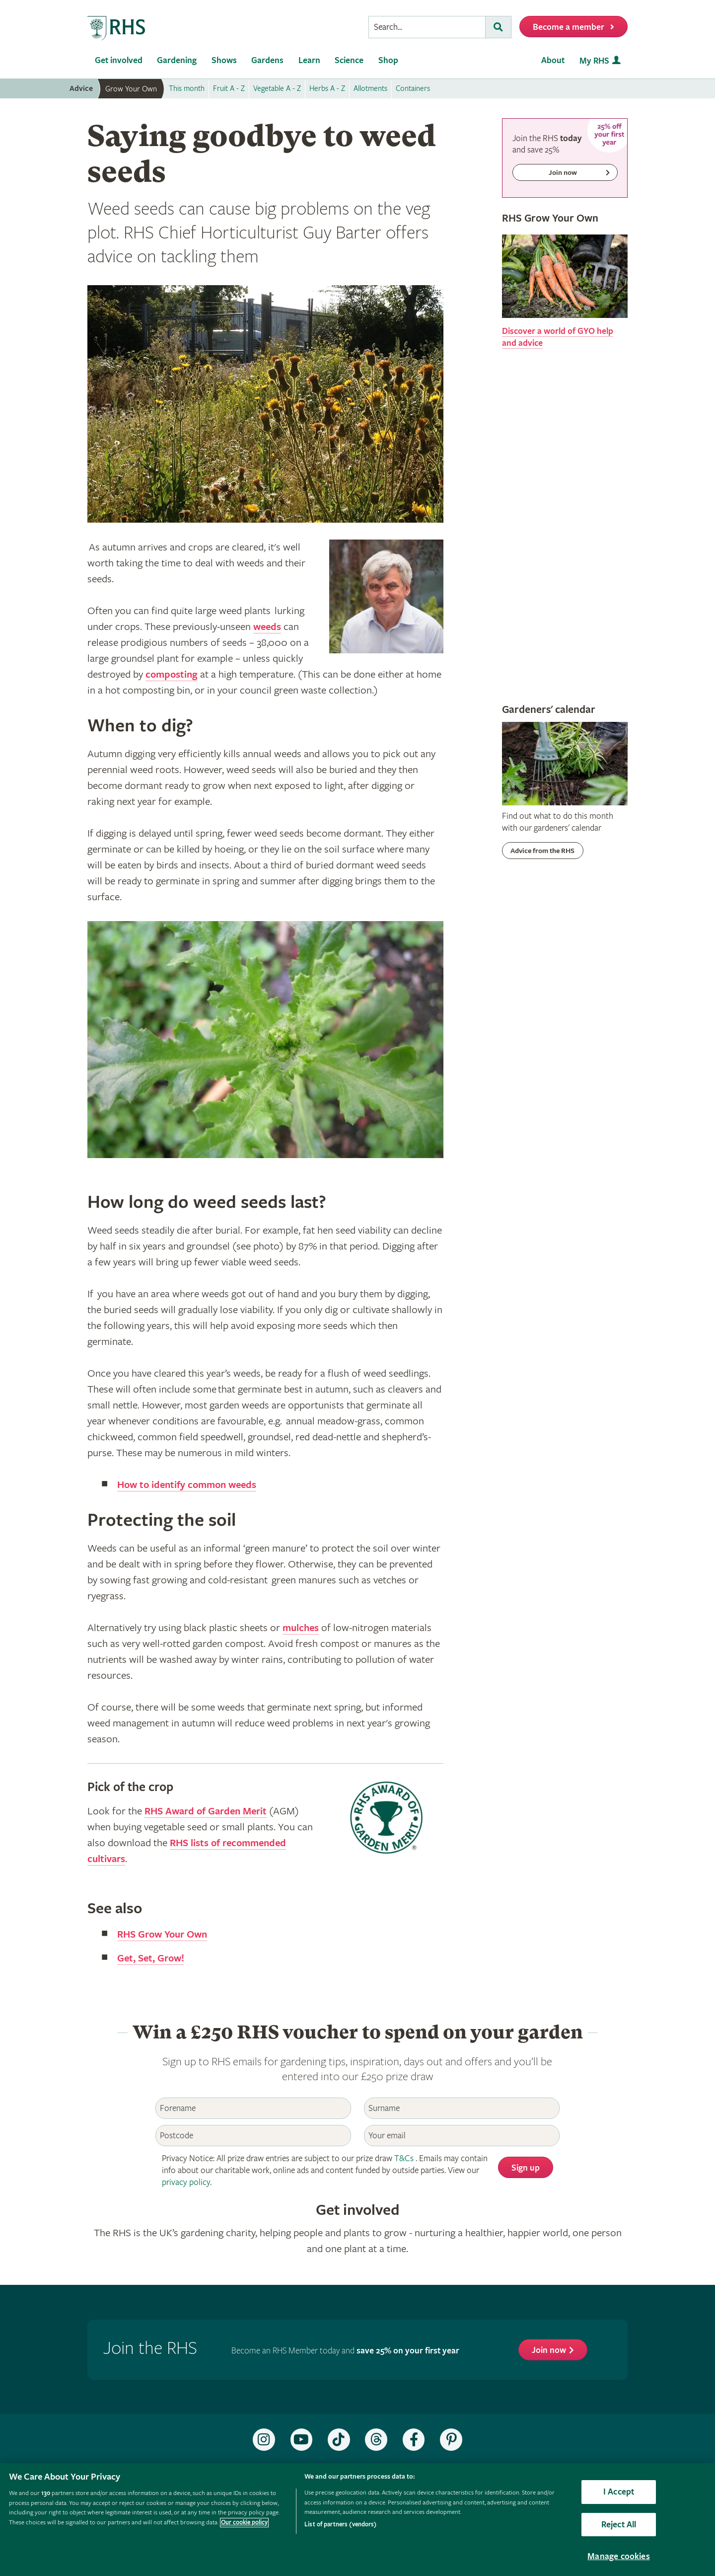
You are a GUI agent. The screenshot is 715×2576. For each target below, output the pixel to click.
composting (172, 674)
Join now (549, 2350)
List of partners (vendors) (340, 2524)
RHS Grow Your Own (165, 1934)
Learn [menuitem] (309, 60)
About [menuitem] (553, 60)
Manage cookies (618, 2556)
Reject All (619, 2524)
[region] (357, 2519)
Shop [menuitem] (388, 60)
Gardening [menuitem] (177, 60)
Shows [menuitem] (224, 60)
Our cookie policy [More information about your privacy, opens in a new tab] (244, 2522)
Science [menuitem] (349, 60)
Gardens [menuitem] (267, 60)
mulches (302, 1628)
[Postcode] (253, 2135)
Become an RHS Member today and (345, 2350)
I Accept (618, 2492)
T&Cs (404, 2158)
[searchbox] (427, 27)
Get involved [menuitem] (119, 60)
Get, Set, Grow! (152, 1958)
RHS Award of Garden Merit (209, 1811)
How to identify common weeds (190, 1485)
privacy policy (186, 2182)
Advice (81, 88)
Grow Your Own (131, 88)
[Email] (462, 2135)
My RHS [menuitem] (594, 61)
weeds (268, 627)
